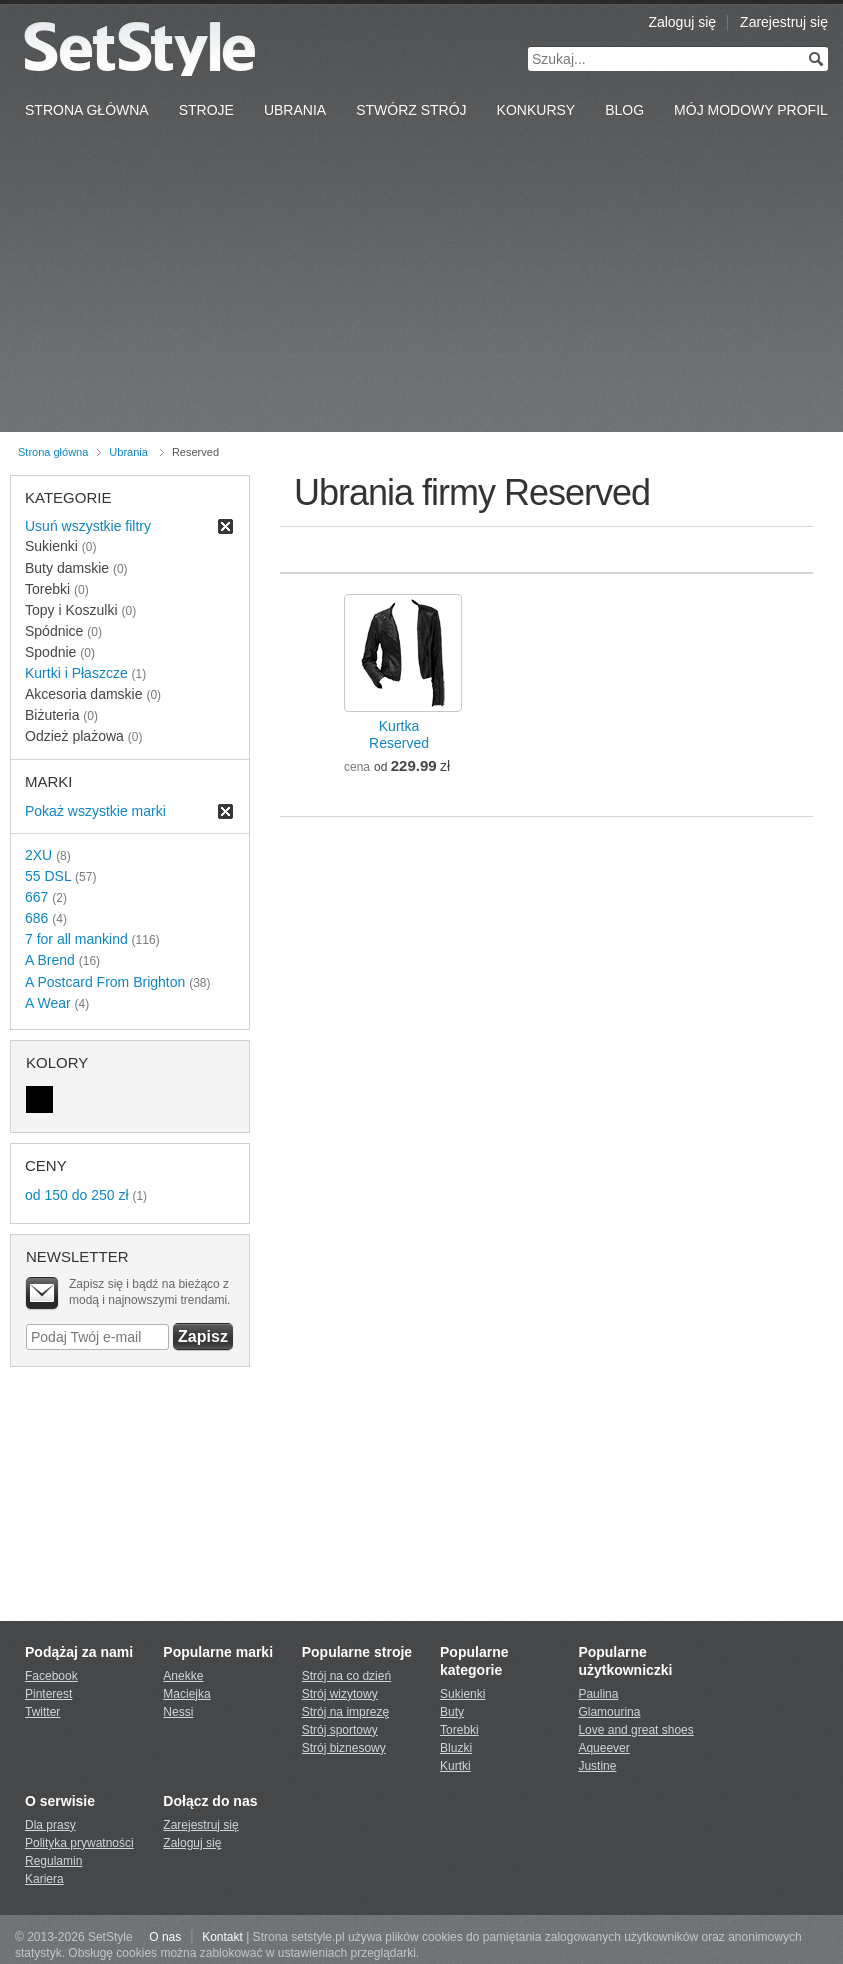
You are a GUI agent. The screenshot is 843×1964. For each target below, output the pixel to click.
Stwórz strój (411, 110)
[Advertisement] (421, 282)
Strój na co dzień (346, 1676)
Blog (624, 110)
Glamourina (609, 1712)
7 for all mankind (76, 939)
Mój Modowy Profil (751, 110)
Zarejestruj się (784, 22)
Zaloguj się (682, 22)
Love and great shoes (635, 1730)
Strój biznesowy (344, 1748)
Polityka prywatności (79, 1843)
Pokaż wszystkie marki (95, 811)
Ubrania (295, 110)
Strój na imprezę (345, 1712)
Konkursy (536, 110)
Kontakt (222, 1937)
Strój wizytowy (340, 1694)
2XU (38, 855)
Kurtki (455, 1766)
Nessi (178, 1712)
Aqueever (603, 1748)
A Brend (50, 960)
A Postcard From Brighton (105, 982)
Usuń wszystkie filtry (88, 526)
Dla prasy (50, 1825)
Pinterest (48, 1694)
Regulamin (53, 1861)
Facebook (51, 1676)
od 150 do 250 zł (77, 1195)
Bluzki (456, 1748)
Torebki (459, 1730)
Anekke (183, 1676)
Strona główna (53, 452)
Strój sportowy (340, 1730)
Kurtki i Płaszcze (76, 673)
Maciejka (186, 1694)
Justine (597, 1766)
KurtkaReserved (399, 734)
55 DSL (48, 876)
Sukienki (462, 1694)
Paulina (598, 1694)
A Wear (48, 1003)
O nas (165, 1937)
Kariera (44, 1879)
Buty (452, 1712)
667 (36, 897)
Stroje (206, 110)
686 (36, 918)
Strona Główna (87, 110)
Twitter (42, 1712)
